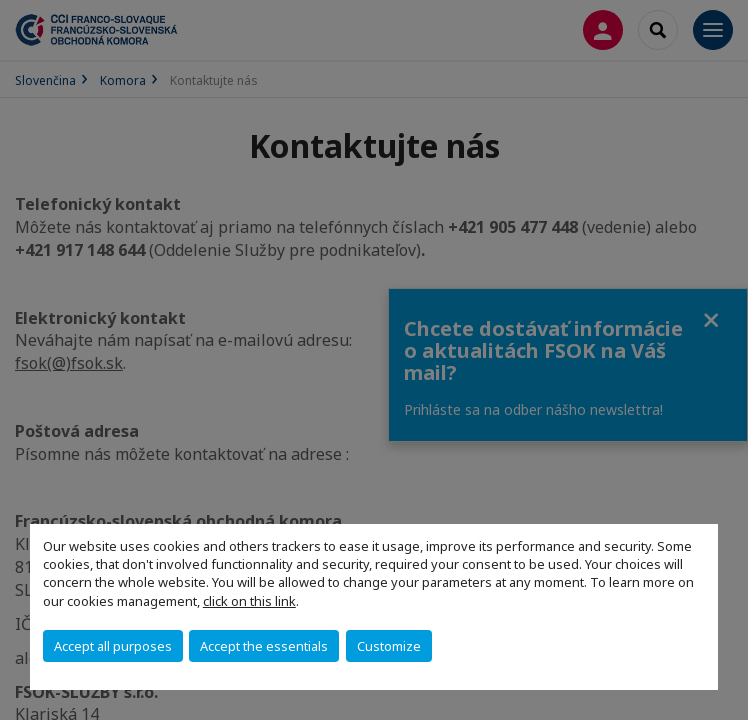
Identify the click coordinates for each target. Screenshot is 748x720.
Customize (389, 646)
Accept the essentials (264, 646)
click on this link (249, 601)
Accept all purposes (113, 646)
